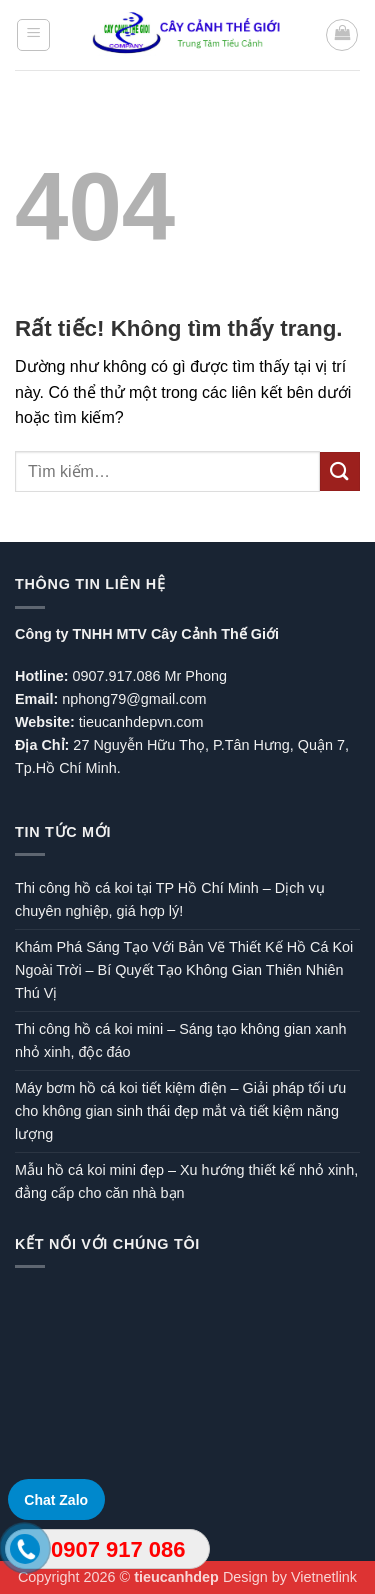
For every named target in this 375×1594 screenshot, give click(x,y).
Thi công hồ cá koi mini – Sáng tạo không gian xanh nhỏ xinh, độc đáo (180, 1040)
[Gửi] (340, 471)
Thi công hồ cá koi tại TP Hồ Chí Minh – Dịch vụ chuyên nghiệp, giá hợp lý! (170, 899)
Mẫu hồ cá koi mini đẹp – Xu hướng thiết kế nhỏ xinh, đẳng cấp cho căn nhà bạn (186, 1181)
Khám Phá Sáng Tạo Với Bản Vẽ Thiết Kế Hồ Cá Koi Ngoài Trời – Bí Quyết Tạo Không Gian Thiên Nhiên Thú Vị (184, 970)
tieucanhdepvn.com (141, 722)
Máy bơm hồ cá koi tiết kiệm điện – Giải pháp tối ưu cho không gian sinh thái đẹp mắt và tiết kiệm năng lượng (180, 1111)
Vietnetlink (324, 1577)
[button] (33, 35)
